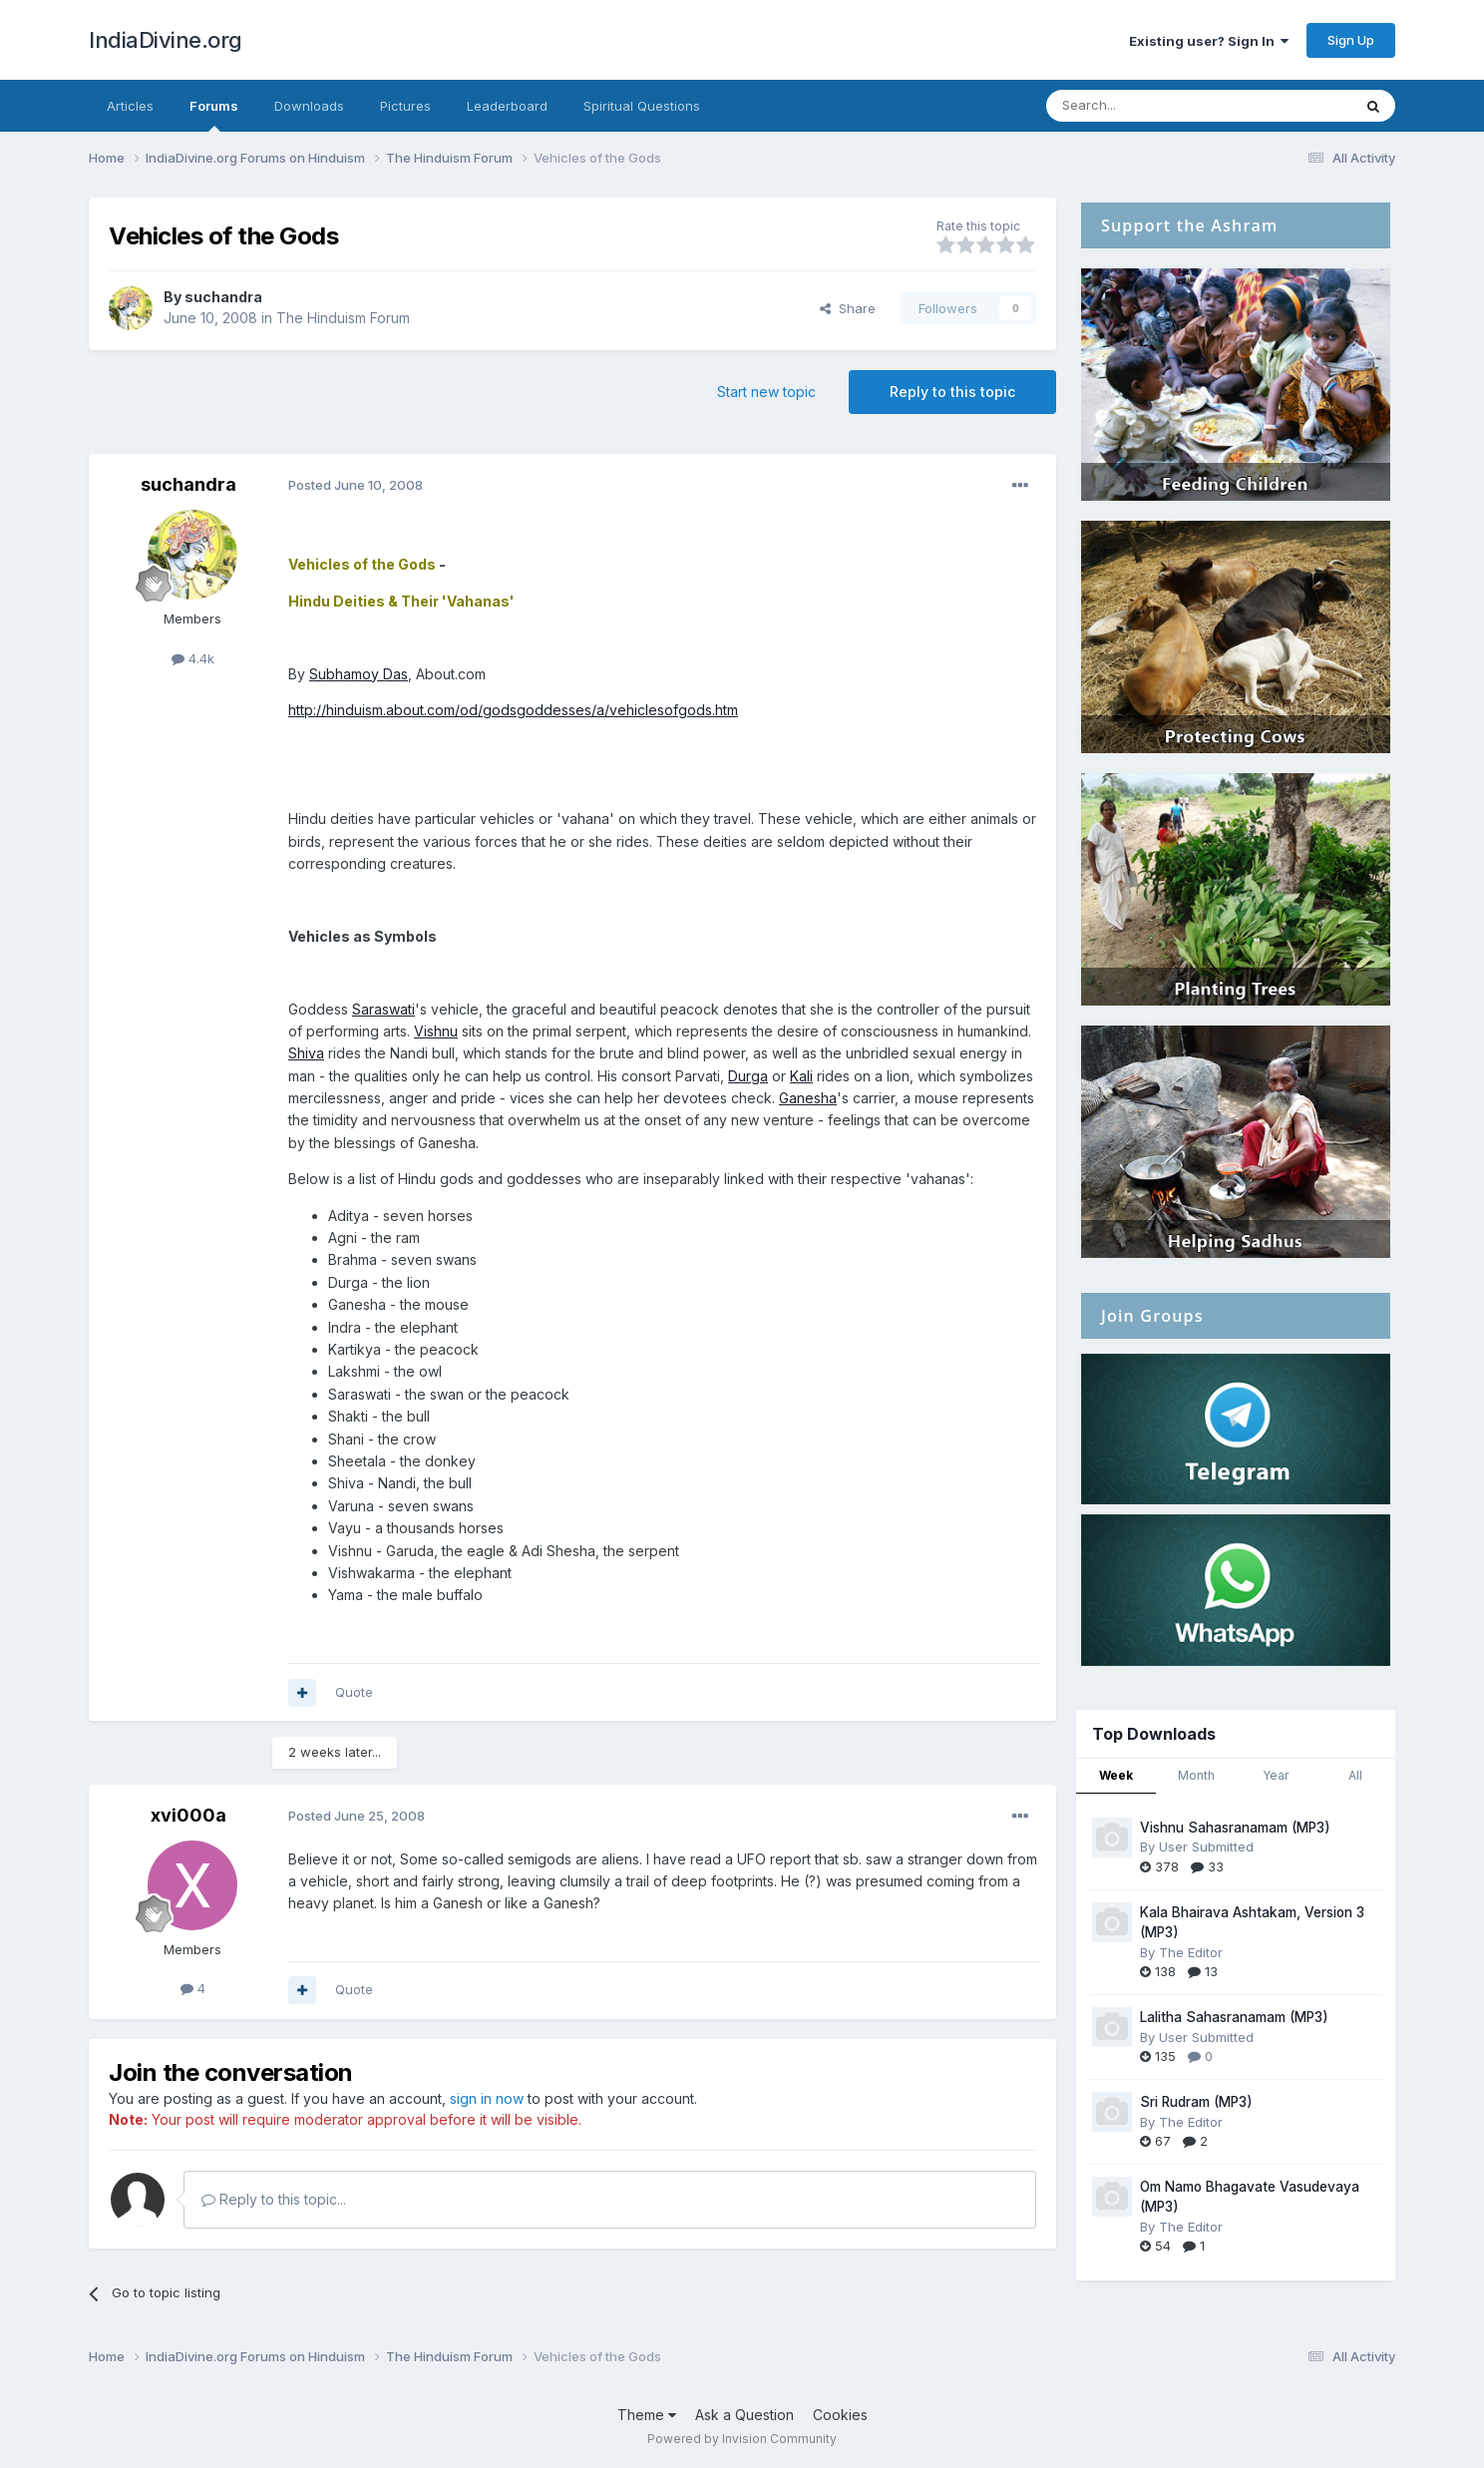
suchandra (223, 296)
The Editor (1191, 1952)
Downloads (309, 106)
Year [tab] (1276, 1775)
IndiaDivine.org (165, 40)
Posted (355, 485)
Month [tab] (1196, 1775)
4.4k (193, 658)
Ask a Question (744, 2414)
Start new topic (766, 391)
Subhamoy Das (358, 673)
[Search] (1148, 106)
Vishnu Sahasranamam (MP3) (1235, 1828)
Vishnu (436, 1031)
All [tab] (1355, 1775)
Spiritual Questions (641, 106)
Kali (801, 1075)
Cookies (840, 2414)
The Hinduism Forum (343, 317)
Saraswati (383, 1009)
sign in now (487, 2098)
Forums (213, 115)
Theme (646, 2414)
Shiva (306, 1052)
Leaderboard (507, 106)
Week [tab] (1116, 1775)
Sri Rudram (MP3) (1196, 2102)
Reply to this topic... (273, 2199)
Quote (354, 1692)
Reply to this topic (952, 391)
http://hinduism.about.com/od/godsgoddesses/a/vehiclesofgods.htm (513, 709)
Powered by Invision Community (742, 2438)
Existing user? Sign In (1209, 41)
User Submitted (1206, 1846)
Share (848, 308)
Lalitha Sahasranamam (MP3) (1234, 2017)
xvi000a (188, 1815)
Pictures (405, 106)
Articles (130, 106)
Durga (748, 1075)
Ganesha (808, 1097)
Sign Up (1350, 40)
